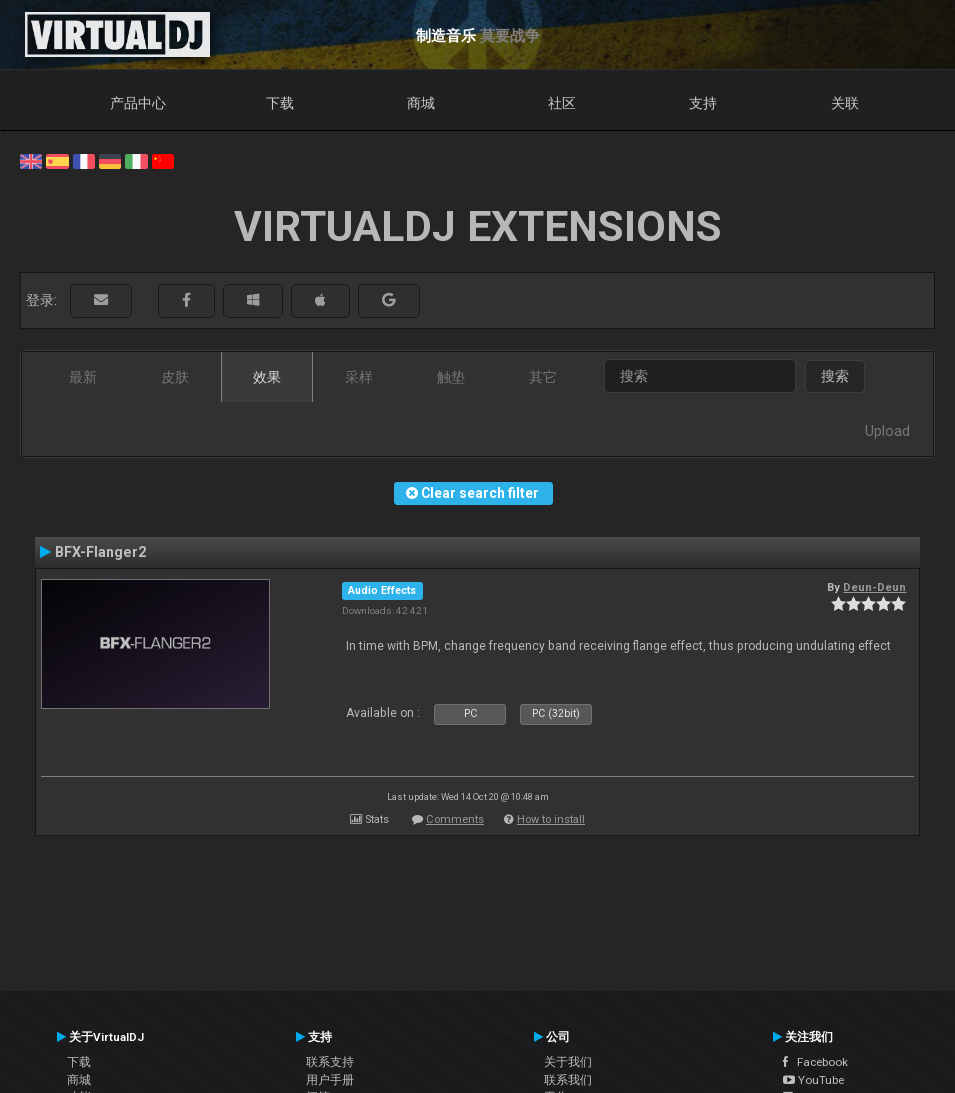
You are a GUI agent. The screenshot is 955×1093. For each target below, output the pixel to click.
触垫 (451, 377)
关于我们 (568, 1062)
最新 (83, 377)
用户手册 (330, 1080)
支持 (703, 103)
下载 (280, 103)
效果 (267, 377)
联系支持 (330, 1062)
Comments (455, 819)
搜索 (835, 376)
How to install (551, 819)
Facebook (815, 1062)
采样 (359, 377)
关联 (845, 103)
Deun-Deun (874, 587)
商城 (421, 103)
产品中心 (138, 103)
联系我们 (568, 1080)
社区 (562, 103)
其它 (543, 377)
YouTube (813, 1080)
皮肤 (175, 377)
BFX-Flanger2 (100, 552)
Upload (887, 431)
